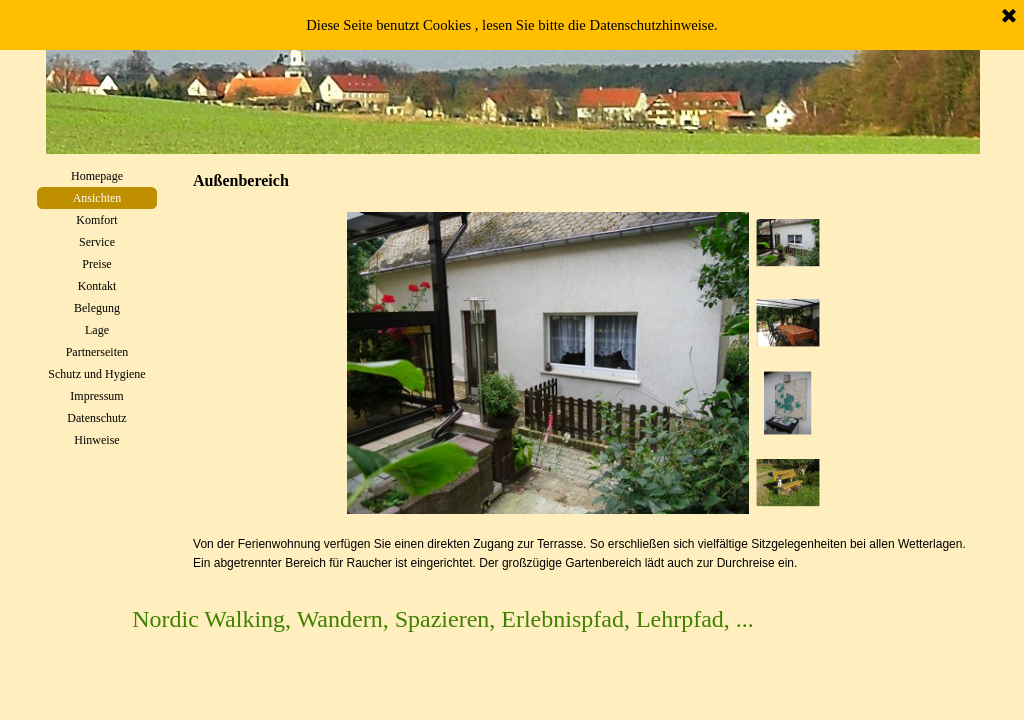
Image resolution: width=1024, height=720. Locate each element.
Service (97, 242)
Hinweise (96, 440)
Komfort (96, 220)
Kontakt (97, 286)
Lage (97, 330)
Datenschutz (96, 418)
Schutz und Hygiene (96, 374)
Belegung (97, 308)
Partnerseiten (97, 352)
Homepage (97, 176)
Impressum (96, 396)
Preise (96, 264)
